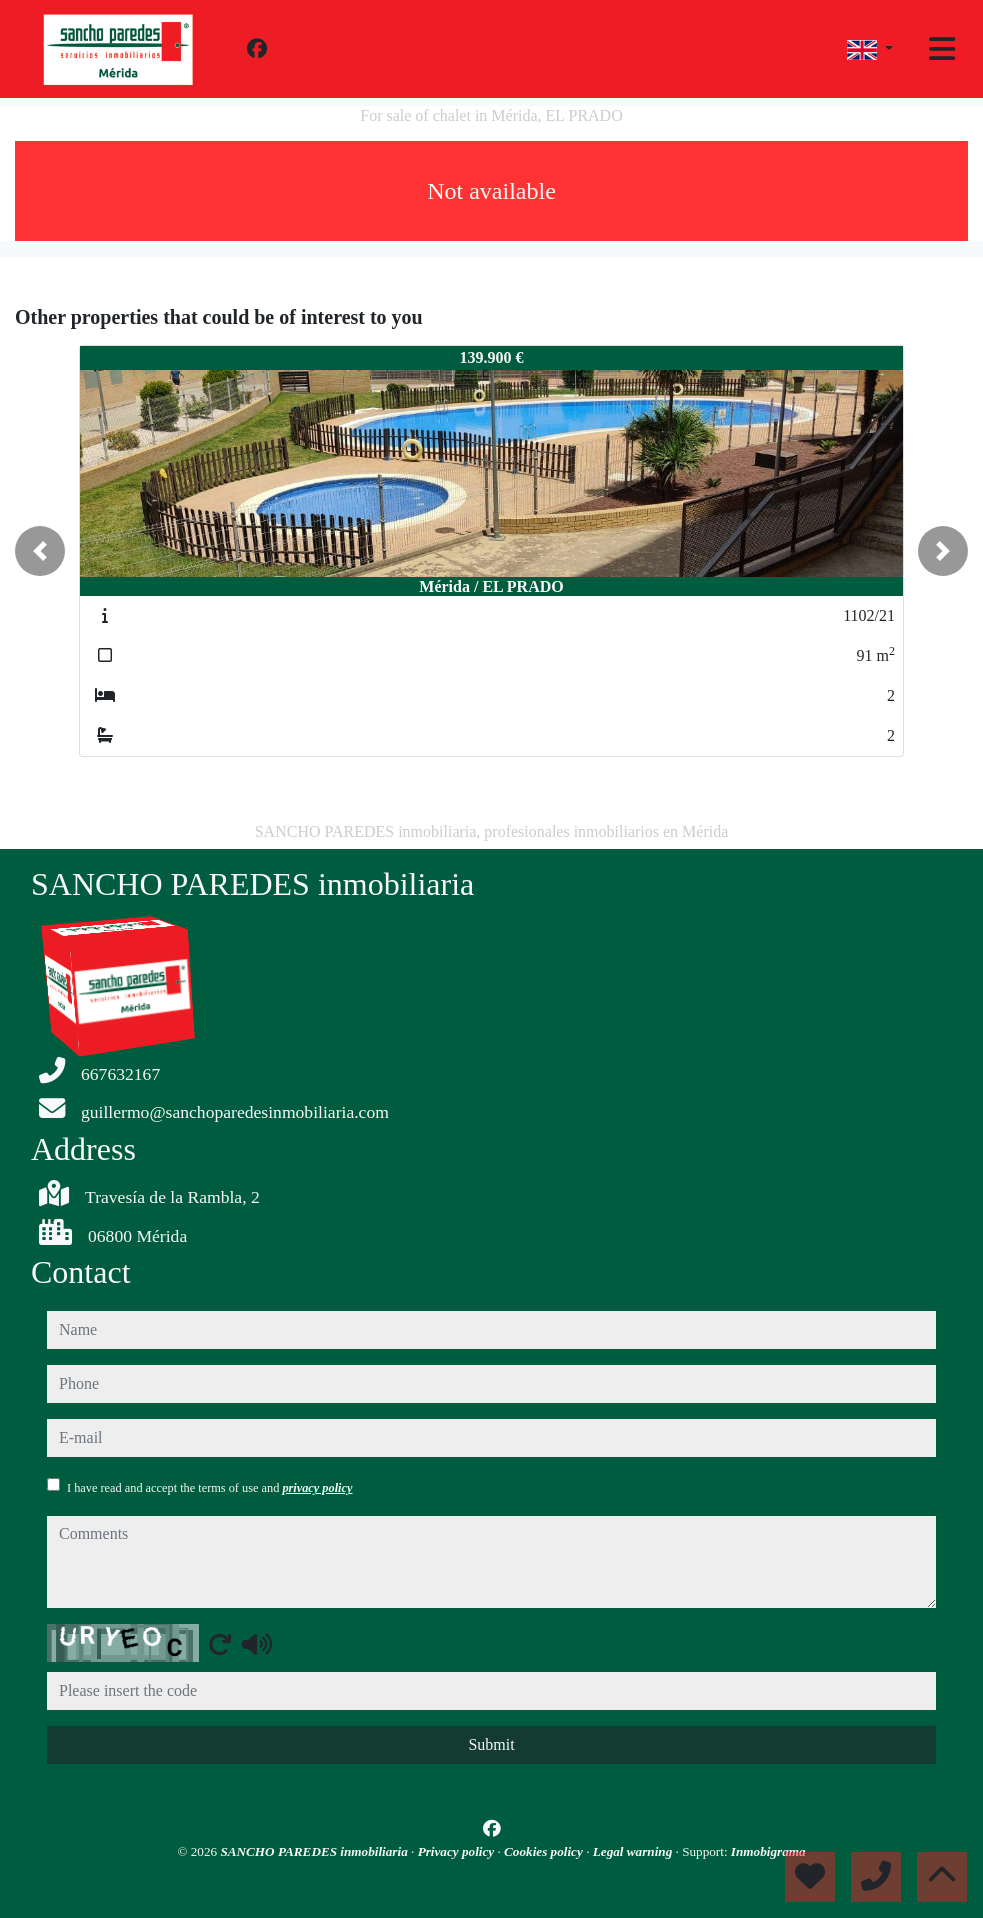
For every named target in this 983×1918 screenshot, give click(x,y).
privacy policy (317, 1488)
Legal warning (634, 1851)
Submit (491, 1744)
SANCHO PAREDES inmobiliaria (315, 1851)
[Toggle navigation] (942, 49)
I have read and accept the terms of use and (209, 1488)
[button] (40, 551)
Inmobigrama (768, 1851)
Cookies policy (545, 1851)
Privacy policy (458, 1851)
